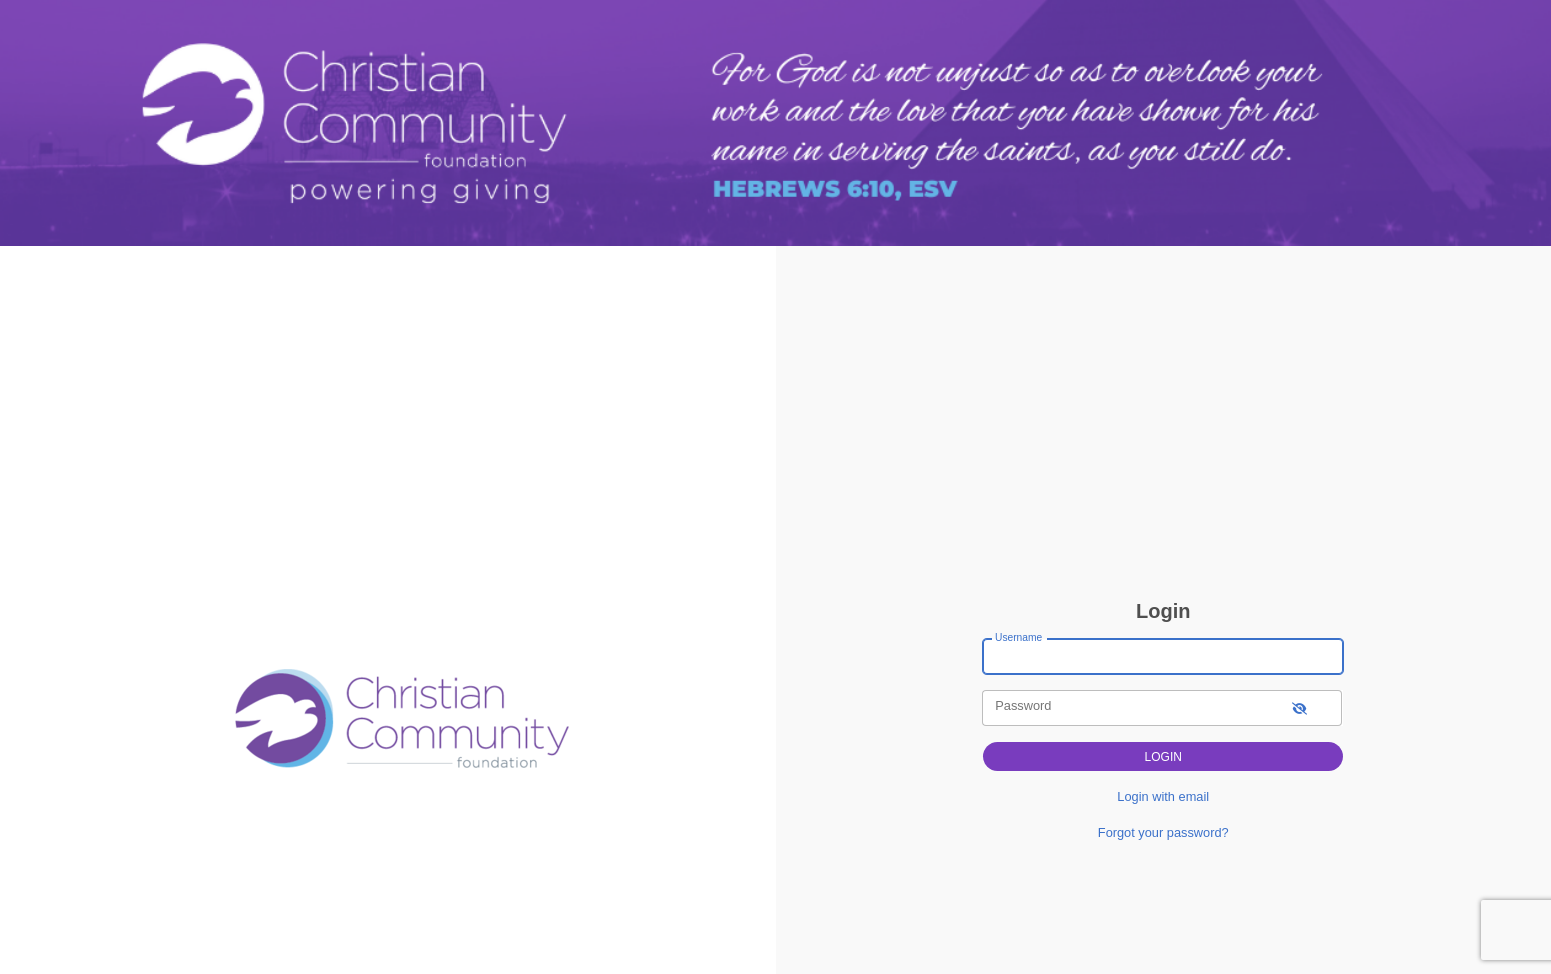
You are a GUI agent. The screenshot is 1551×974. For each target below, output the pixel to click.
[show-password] (1299, 707)
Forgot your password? (1163, 832)
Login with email (1163, 796)
